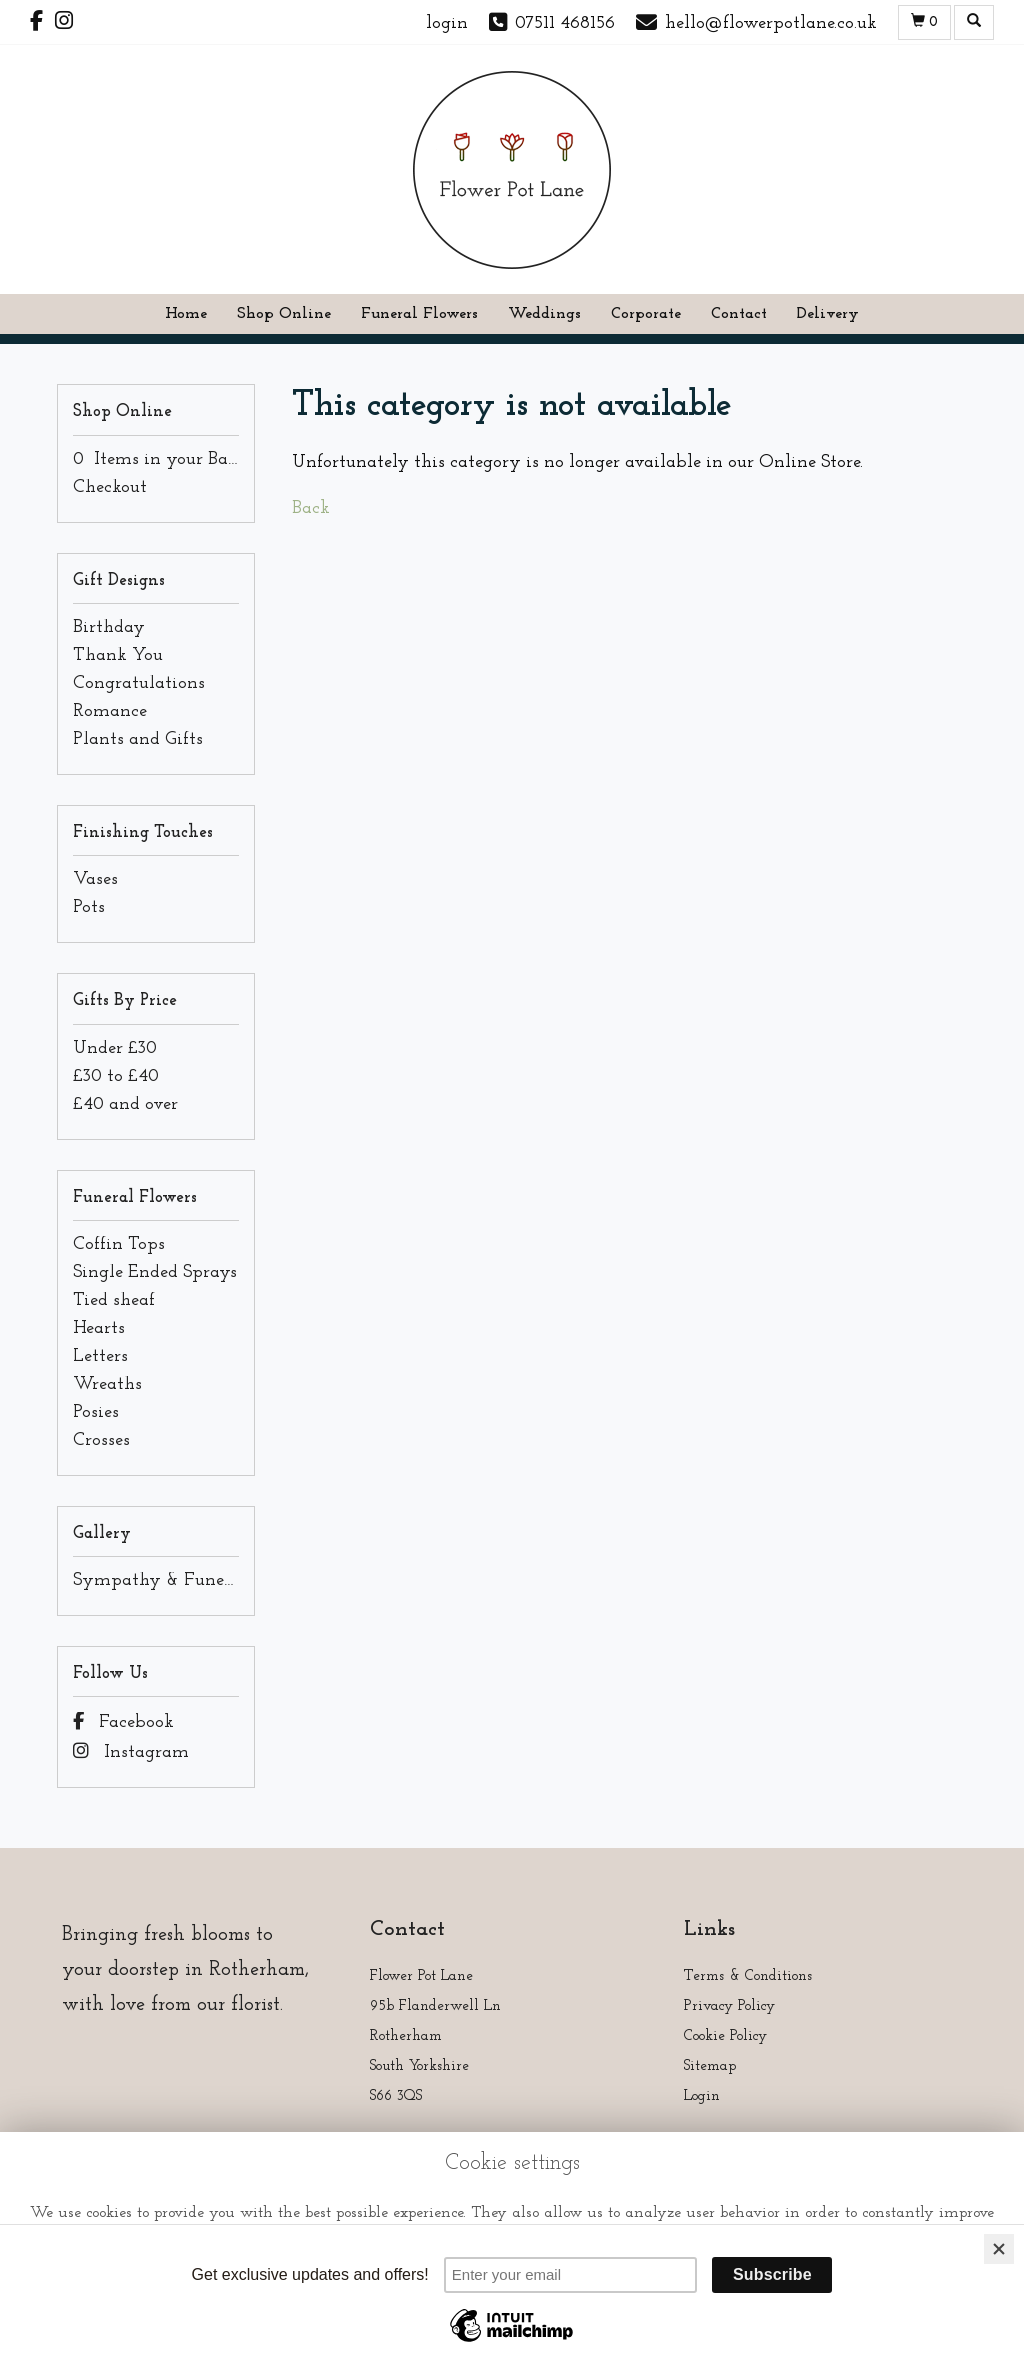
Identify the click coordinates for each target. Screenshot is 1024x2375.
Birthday (109, 627)
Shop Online (284, 314)
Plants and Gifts (138, 739)
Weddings (544, 314)
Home (186, 314)
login (447, 23)
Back (311, 508)
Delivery (828, 314)
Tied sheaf (114, 1300)
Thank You (118, 655)
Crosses (101, 1440)
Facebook (123, 1722)
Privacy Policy (729, 2006)
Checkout (110, 487)
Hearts (99, 1328)
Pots (89, 907)
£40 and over (125, 1104)
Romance (110, 711)
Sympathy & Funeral (160, 1580)
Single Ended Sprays (155, 1272)
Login (702, 2096)
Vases (95, 879)
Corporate (646, 314)
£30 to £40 (116, 1076)
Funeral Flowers (419, 314)
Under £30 (115, 1048)
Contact (739, 314)
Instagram (131, 1752)
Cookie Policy (725, 2036)
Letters (100, 1356)
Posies (96, 1412)
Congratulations (139, 683)
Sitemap (710, 2066)
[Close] (999, 2249)
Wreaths (107, 1384)
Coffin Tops (119, 1244)
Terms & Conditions (748, 1976)
